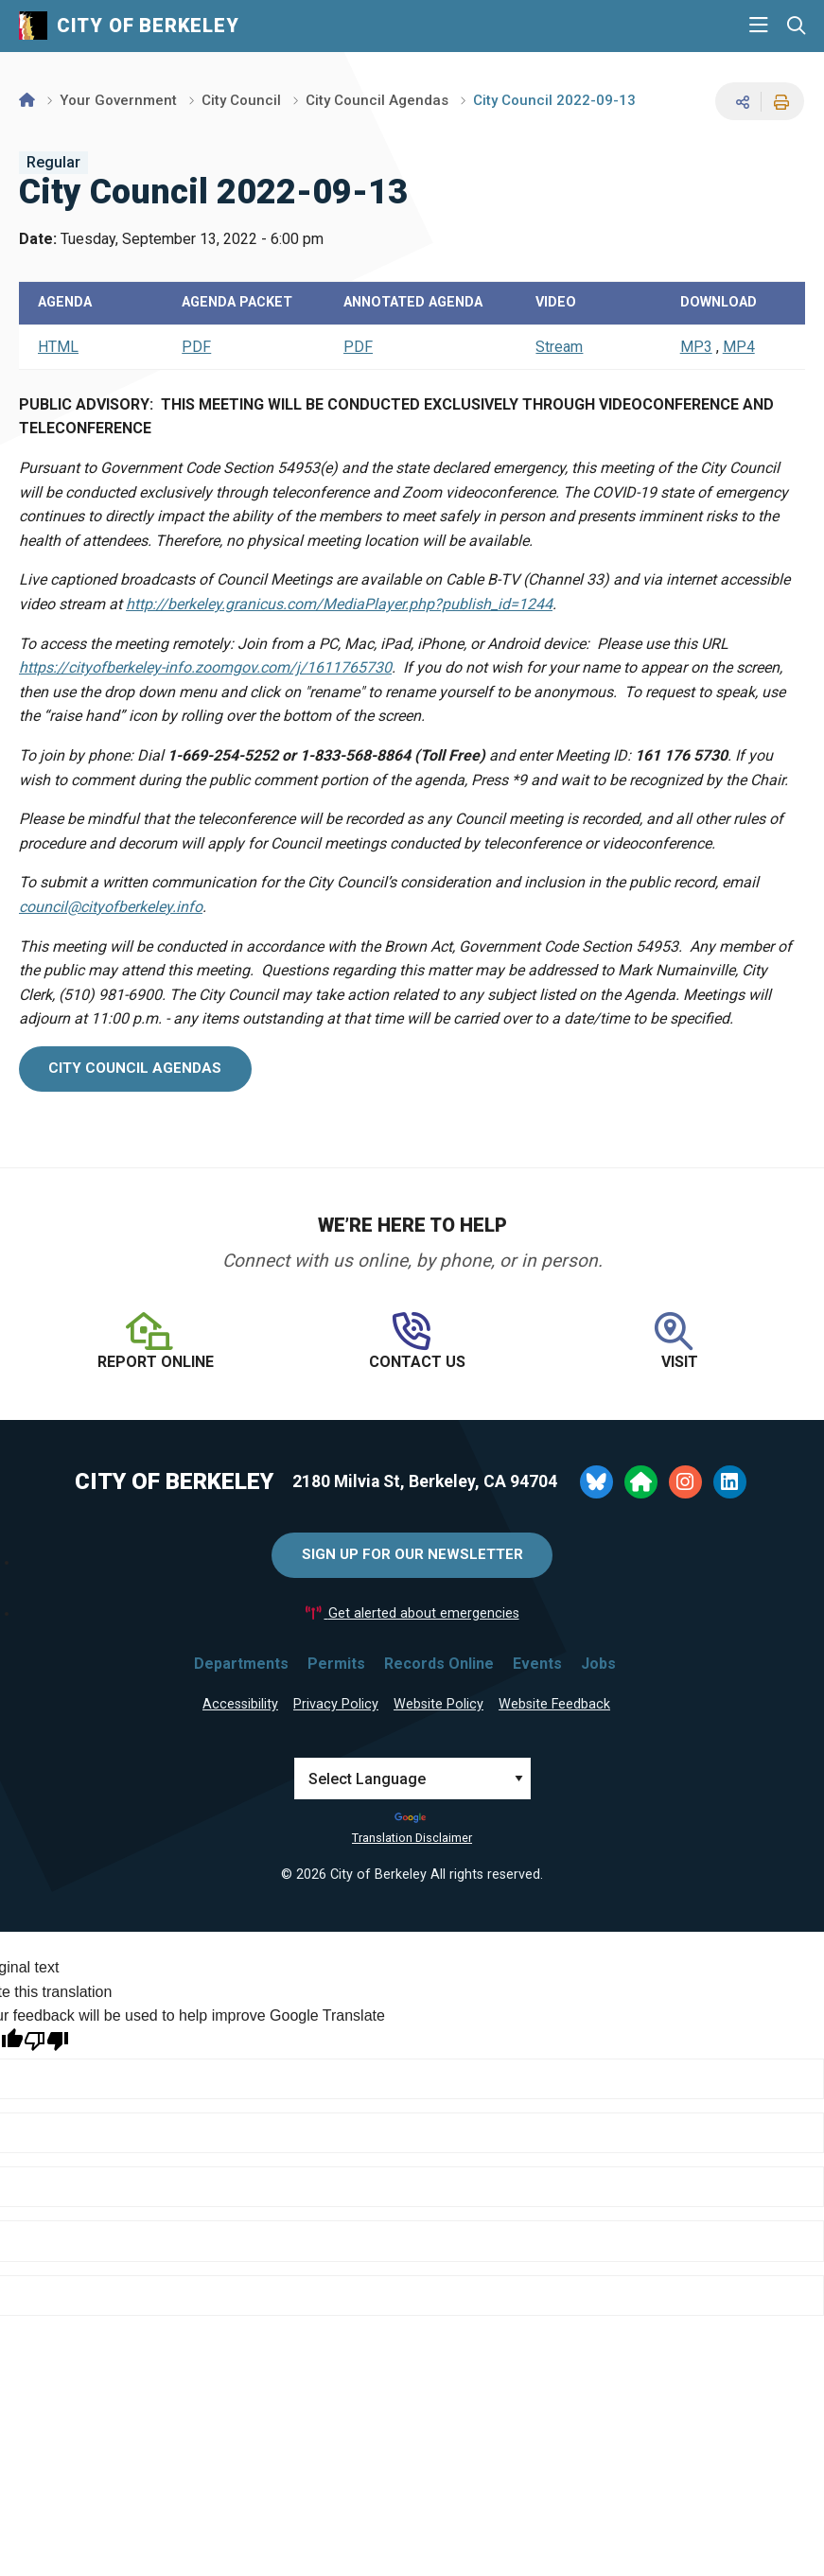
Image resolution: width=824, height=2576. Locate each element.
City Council (241, 100)
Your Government (118, 100)
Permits (336, 1664)
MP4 (739, 347)
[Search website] (796, 26)
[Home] (27, 100)
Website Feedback (554, 1704)
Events (537, 1664)
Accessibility (240, 1704)
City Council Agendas (377, 100)
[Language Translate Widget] (412, 1778)
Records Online (439, 1664)
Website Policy (438, 1704)
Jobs (598, 1664)
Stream (559, 347)
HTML (58, 347)
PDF (196, 347)
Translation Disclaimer (412, 1838)
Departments (241, 1664)
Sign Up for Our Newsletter (412, 1554)
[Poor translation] (46, 2041)
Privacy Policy (335, 1704)
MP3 (696, 347)
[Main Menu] (758, 25)
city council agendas (134, 1068)
